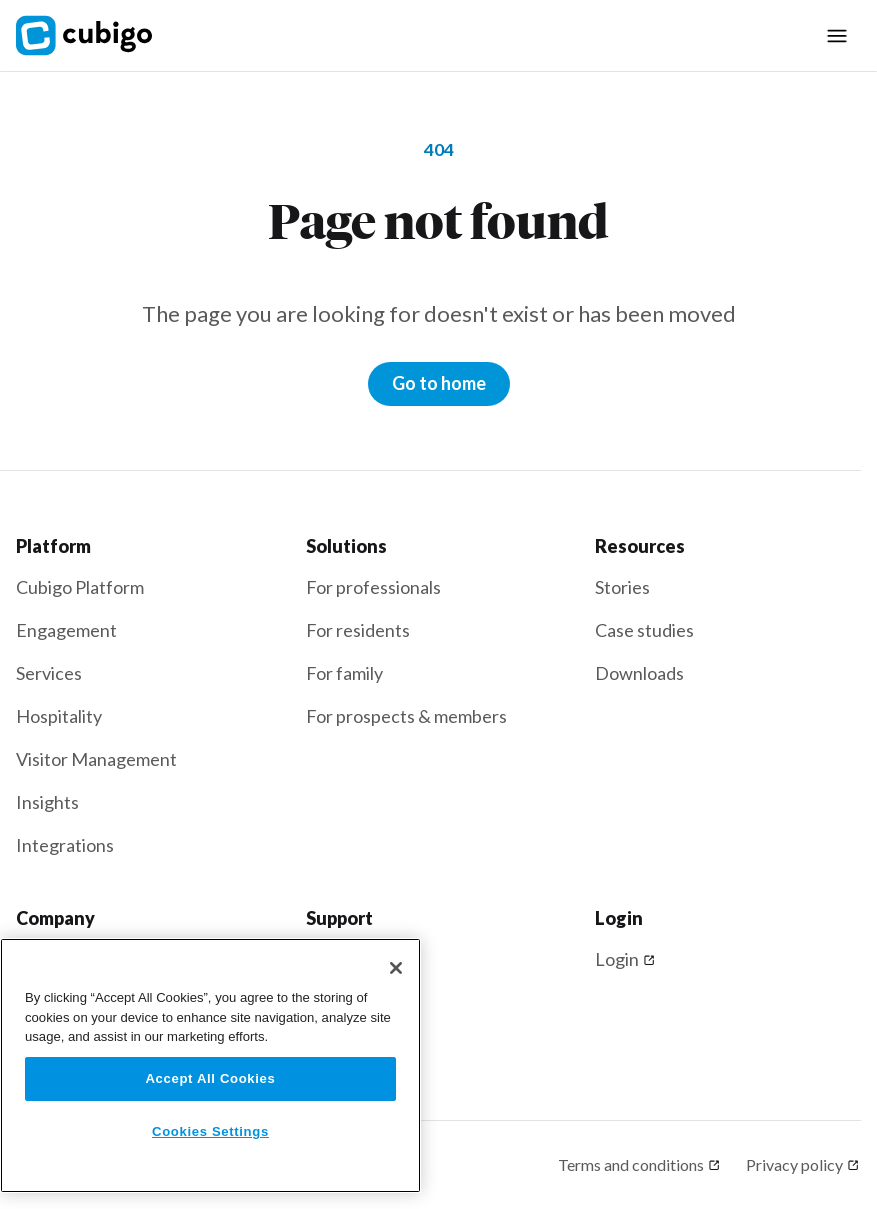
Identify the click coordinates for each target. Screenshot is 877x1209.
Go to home (439, 383)
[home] (96, 35)
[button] (837, 36)
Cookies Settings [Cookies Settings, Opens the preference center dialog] (210, 1131)
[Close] (396, 968)
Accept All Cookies (210, 1078)
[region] (210, 1065)
